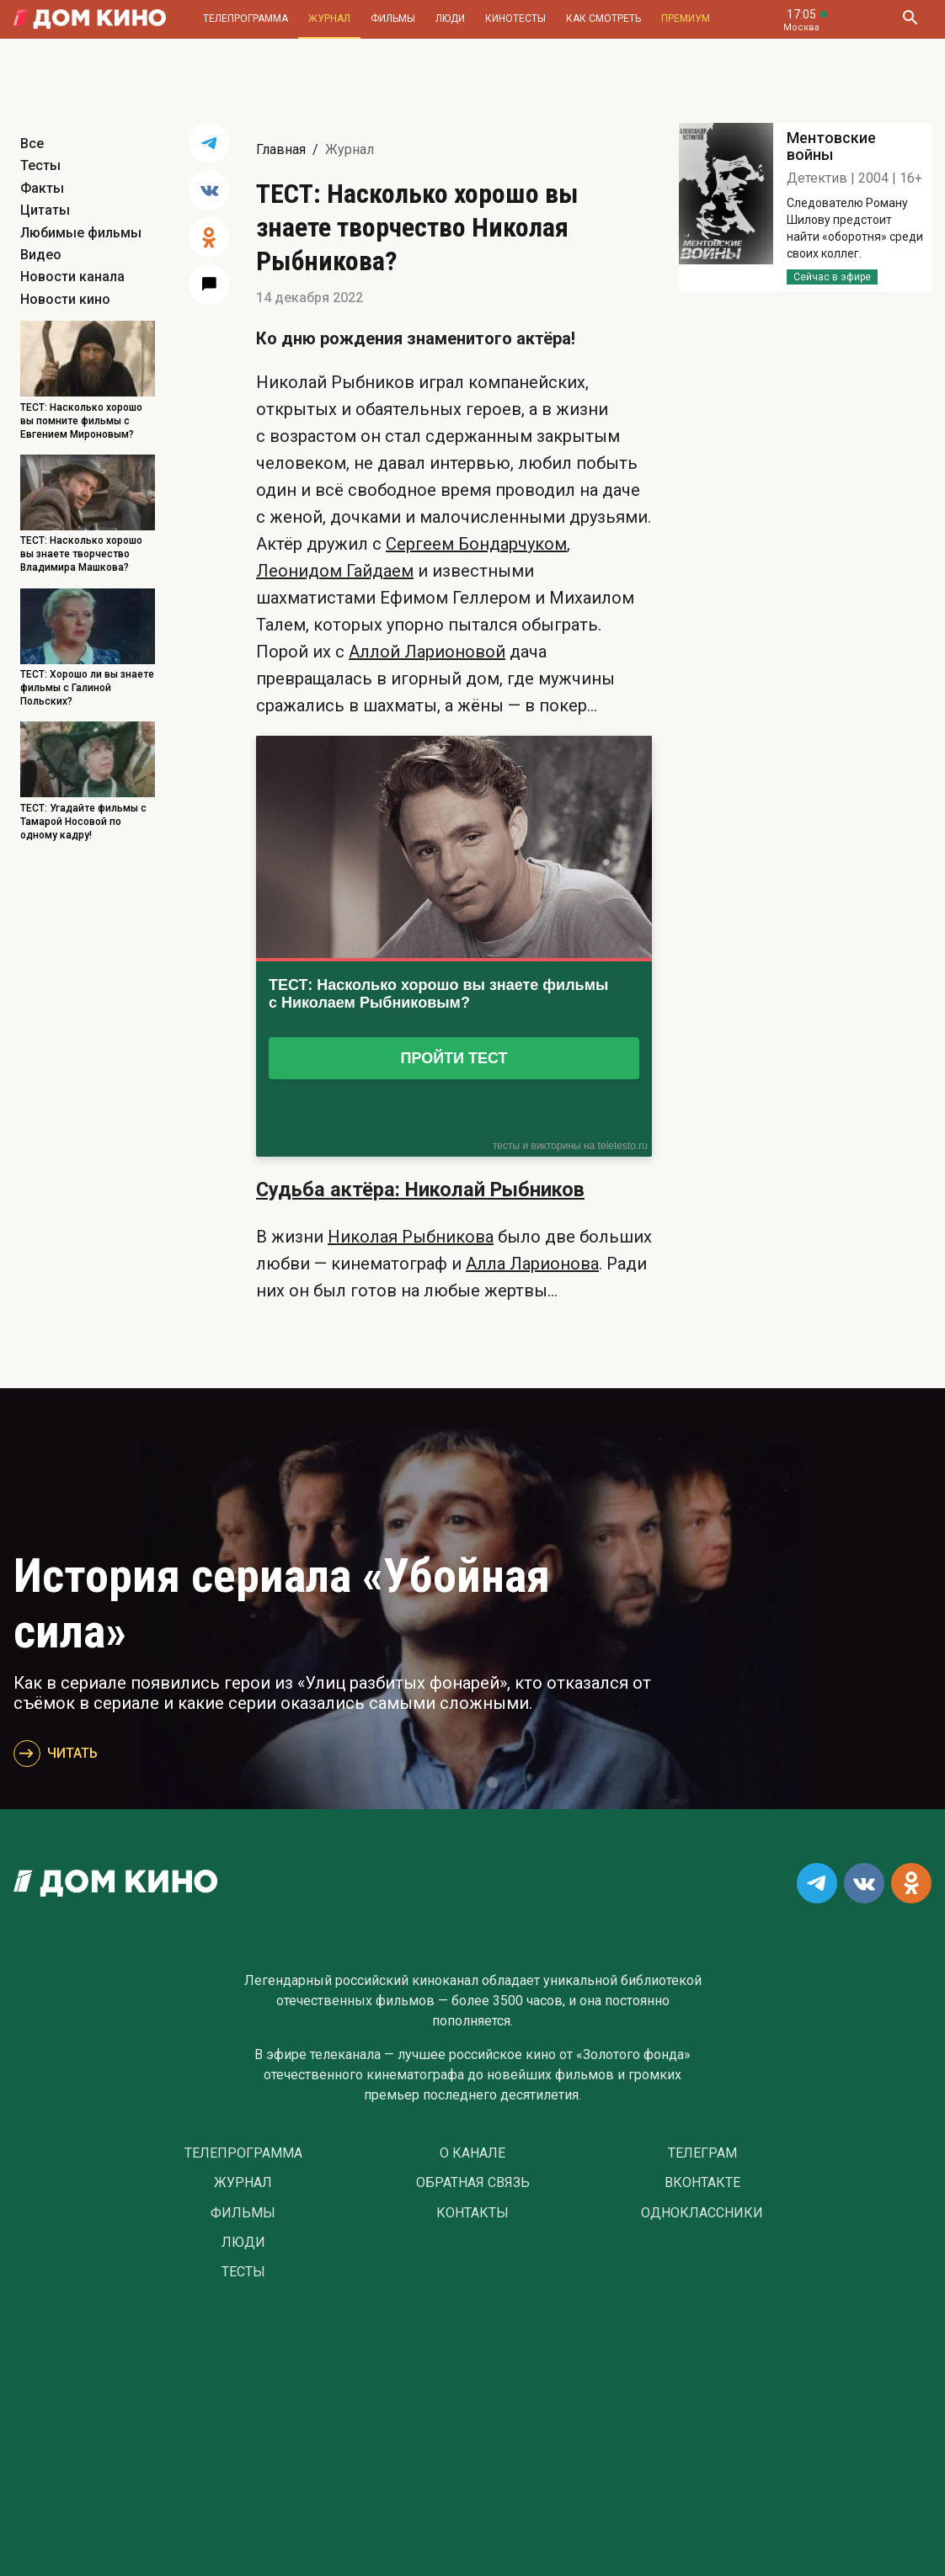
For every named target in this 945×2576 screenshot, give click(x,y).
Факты (42, 188)
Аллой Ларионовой (427, 651)
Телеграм (702, 2153)
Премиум (685, 18)
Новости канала (72, 277)
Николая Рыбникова (411, 1237)
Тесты (40, 165)
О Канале (472, 2153)
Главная (281, 149)
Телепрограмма (245, 18)
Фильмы (393, 18)
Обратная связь (473, 2182)
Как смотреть (603, 18)
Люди (450, 18)
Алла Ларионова (532, 1263)
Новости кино (65, 299)
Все (32, 144)
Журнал (329, 18)
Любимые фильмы (80, 233)
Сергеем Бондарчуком (476, 544)
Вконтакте (702, 2182)
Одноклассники (702, 2213)
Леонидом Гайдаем (335, 571)
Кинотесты (515, 18)
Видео (40, 255)
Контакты (472, 2213)
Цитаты (45, 210)
